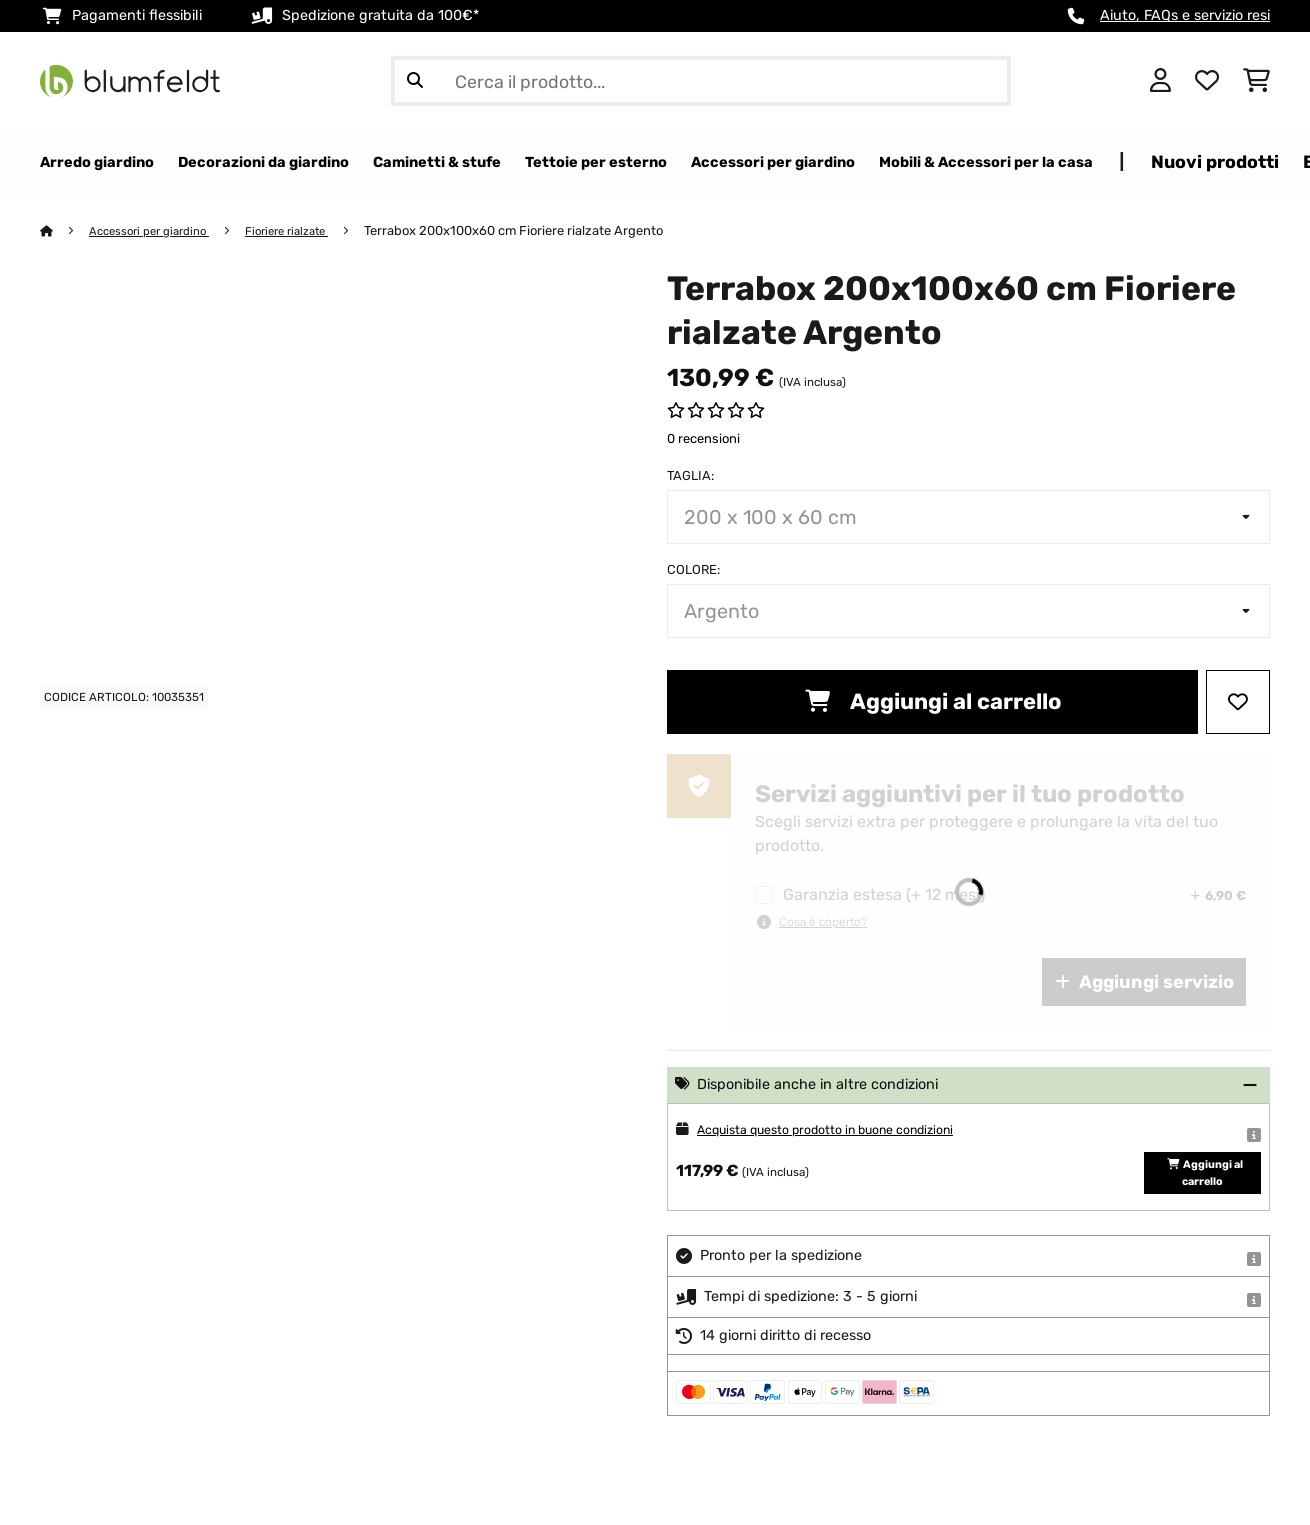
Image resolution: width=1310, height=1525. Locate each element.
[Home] (65, 231)
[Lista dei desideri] (1207, 81)
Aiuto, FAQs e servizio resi (1185, 15)
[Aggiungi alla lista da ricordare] (1238, 703)
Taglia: (690, 476)
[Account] (1160, 81)
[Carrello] (1256, 81)
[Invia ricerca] (415, 81)
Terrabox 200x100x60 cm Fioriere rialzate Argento (544, 231)
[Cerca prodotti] (701, 81)
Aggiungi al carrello (933, 702)
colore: (693, 570)
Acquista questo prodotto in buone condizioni (851, 1130)
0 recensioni (703, 439)
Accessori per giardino (159, 231)
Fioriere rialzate (311, 231)
